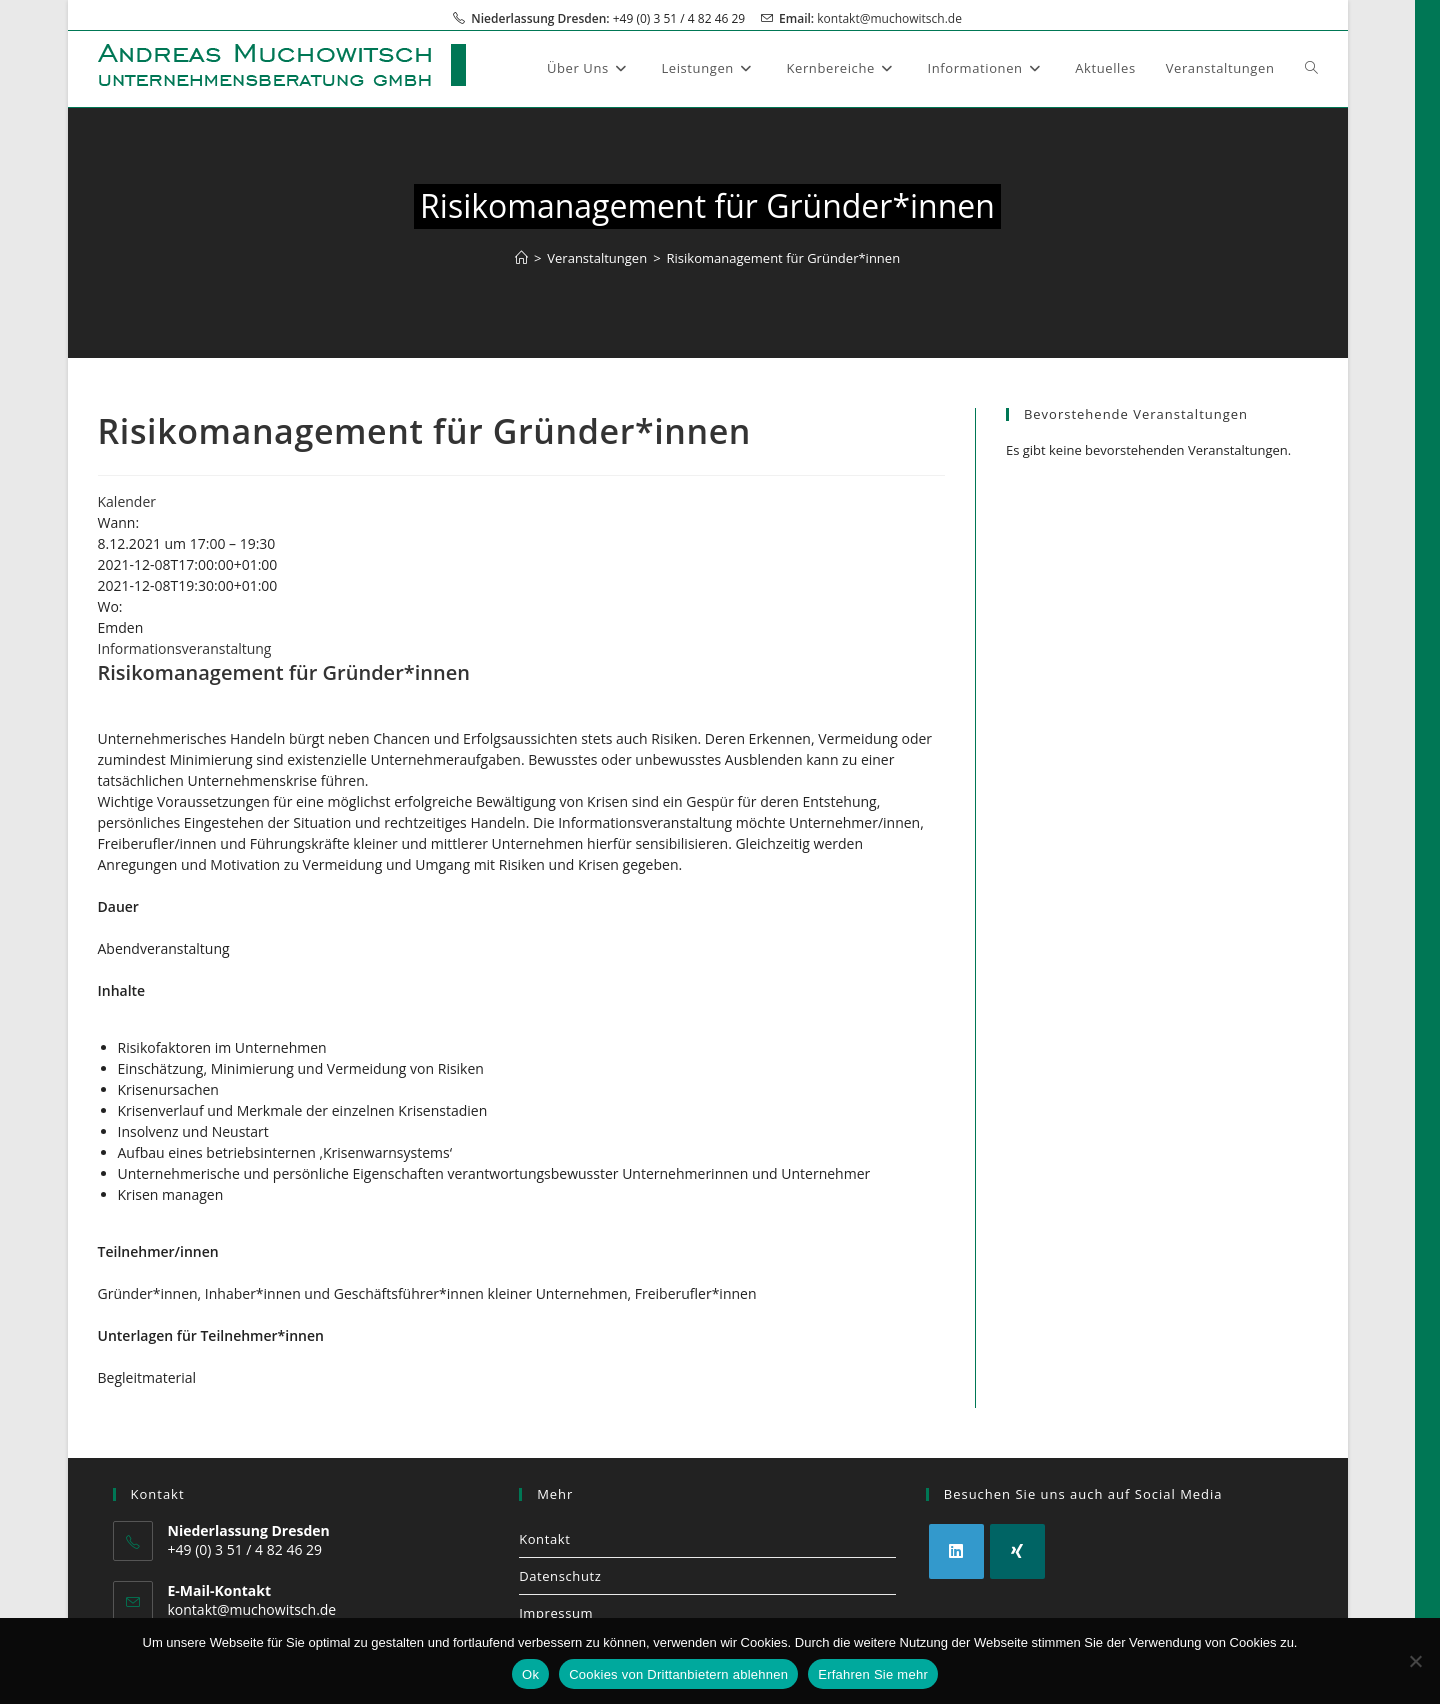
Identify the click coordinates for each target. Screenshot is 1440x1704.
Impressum (556, 1613)
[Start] (521, 258)
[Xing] (1017, 1551)
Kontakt (544, 1539)
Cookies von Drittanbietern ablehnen (678, 1674)
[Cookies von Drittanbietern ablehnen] (1415, 1661)
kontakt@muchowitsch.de (889, 18)
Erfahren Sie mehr (873, 1674)
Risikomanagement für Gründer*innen (784, 258)
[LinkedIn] (956, 1551)
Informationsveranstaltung (185, 648)
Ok (530, 1674)
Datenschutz (560, 1576)
